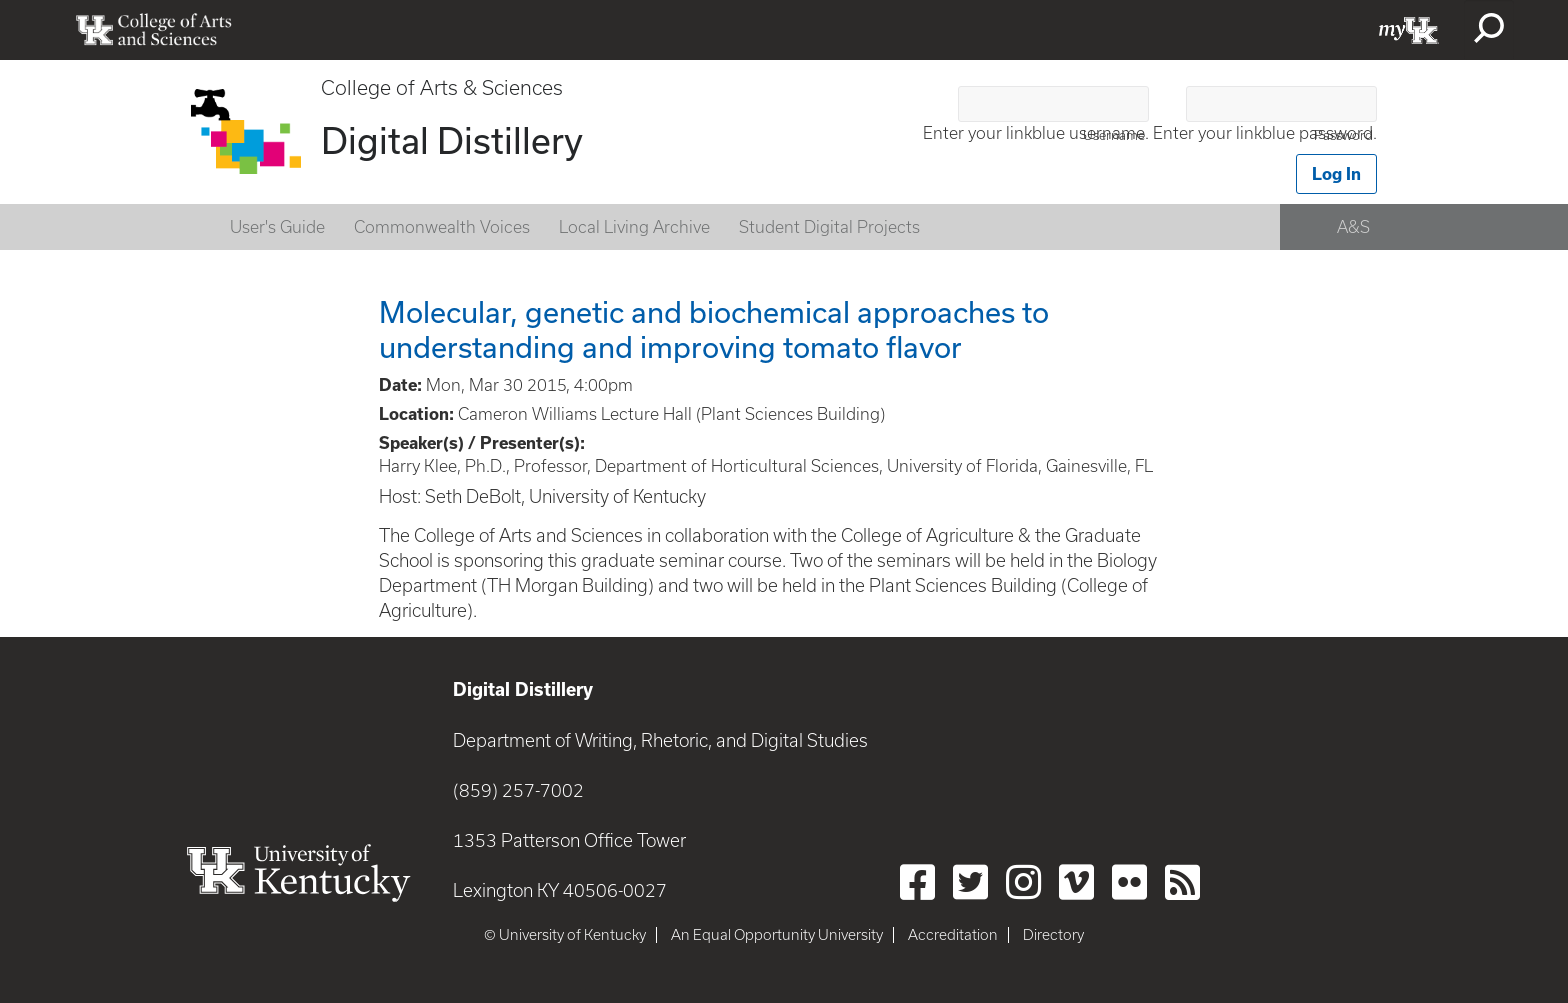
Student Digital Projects (829, 227)
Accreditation (953, 935)
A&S (1353, 227)
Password (1343, 135)
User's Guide (277, 227)
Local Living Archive (634, 227)
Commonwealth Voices (442, 227)
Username (1114, 135)
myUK (1409, 30)
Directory (1053, 935)
